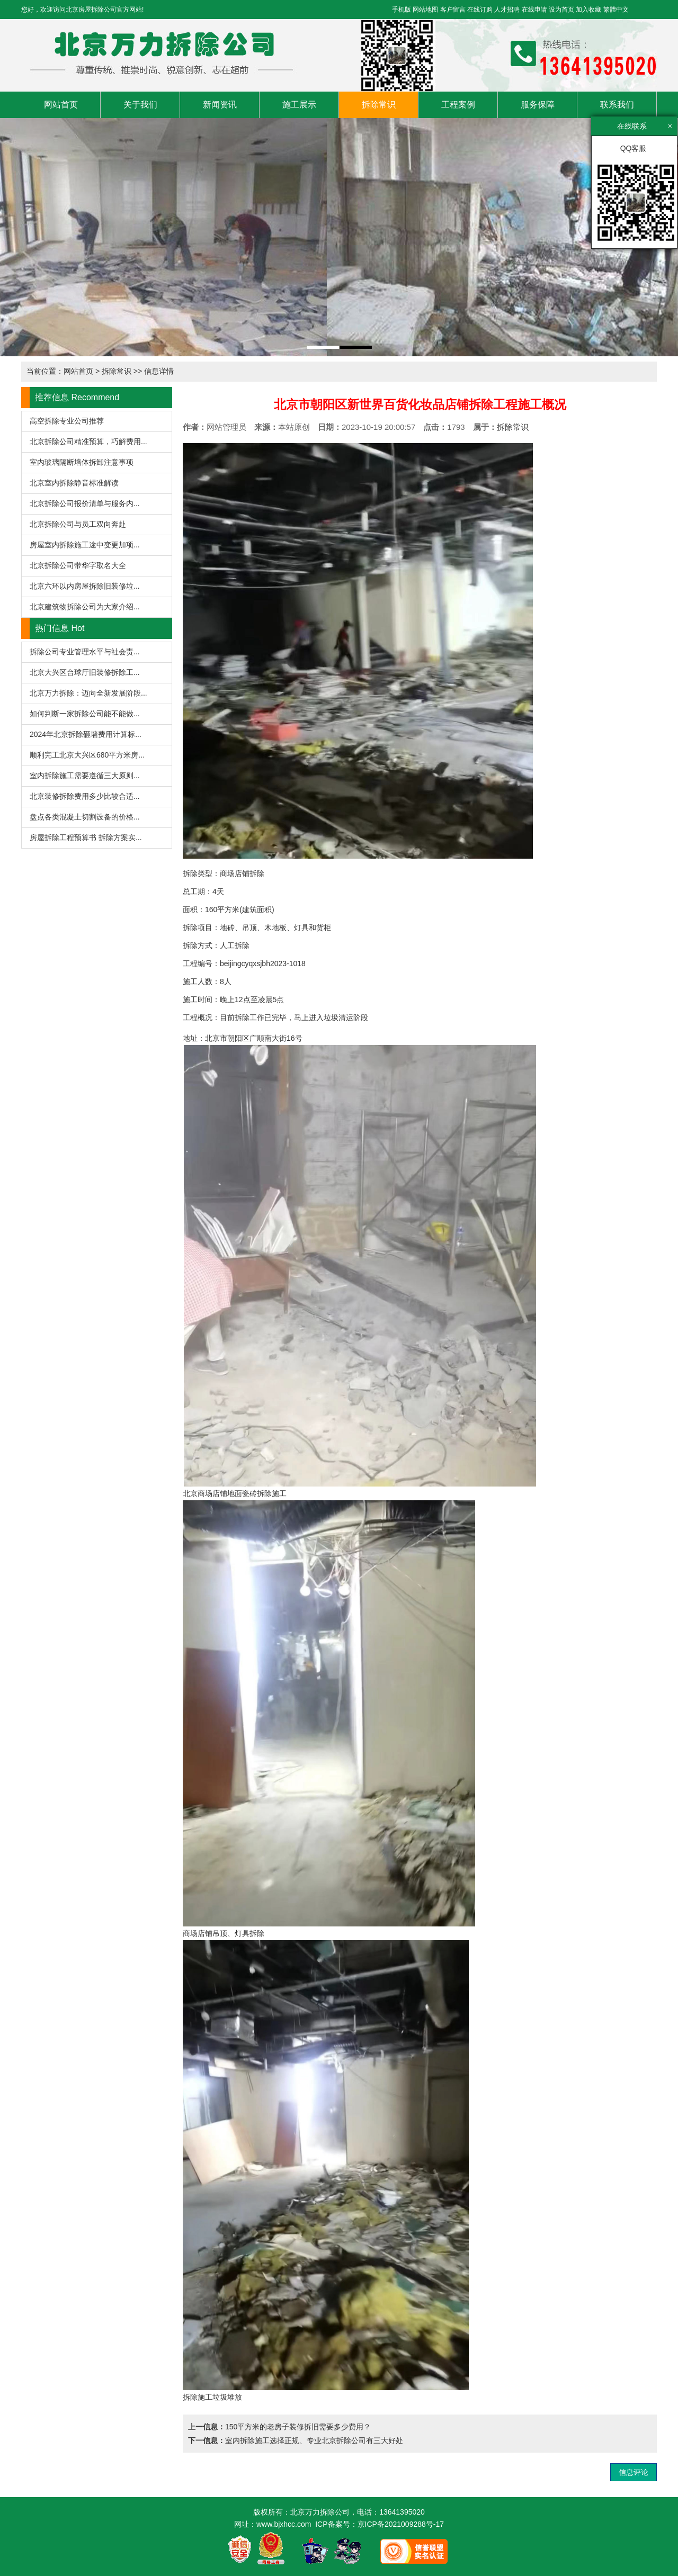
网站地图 (425, 9)
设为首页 (561, 9)
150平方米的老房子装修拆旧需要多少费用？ (298, 2426)
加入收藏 (588, 9)
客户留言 (453, 9)
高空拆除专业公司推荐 (67, 421)
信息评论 (633, 2472)
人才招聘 (507, 9)
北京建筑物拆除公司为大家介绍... (85, 606)
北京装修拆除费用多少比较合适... (85, 796)
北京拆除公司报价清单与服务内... (85, 503)
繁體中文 (616, 9)
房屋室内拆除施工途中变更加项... (85, 545)
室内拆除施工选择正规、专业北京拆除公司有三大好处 (314, 2440)
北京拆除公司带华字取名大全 (78, 565)
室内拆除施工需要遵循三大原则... (85, 775)
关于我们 (140, 104)
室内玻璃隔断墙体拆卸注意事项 (81, 462)
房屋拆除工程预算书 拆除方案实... (86, 837)
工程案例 (458, 104)
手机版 (401, 9)
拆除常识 (379, 104)
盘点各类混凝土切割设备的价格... (85, 817)
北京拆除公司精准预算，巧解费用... (88, 441)
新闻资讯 (220, 104)
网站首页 (61, 104)
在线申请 (534, 9)
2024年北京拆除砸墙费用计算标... (85, 734)
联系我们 (617, 104)
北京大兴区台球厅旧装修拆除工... (85, 672)
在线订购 (480, 9)
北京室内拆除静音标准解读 (74, 483)
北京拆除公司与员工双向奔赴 (78, 524)
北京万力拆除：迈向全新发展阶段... (88, 693)
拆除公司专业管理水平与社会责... (85, 651)
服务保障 (538, 104)
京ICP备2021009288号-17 (401, 2524)
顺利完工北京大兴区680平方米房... (87, 755)
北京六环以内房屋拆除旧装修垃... (85, 586)
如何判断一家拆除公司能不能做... (85, 713)
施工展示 (299, 104)
